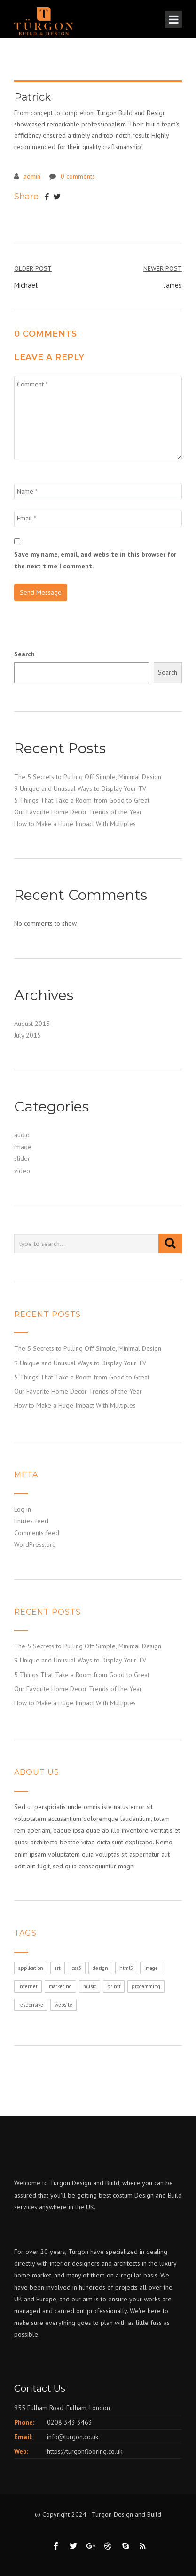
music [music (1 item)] (89, 1986)
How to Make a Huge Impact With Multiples (75, 823)
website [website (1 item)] (63, 2004)
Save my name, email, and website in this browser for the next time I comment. (95, 560)
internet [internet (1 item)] (28, 1986)
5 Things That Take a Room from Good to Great (81, 800)
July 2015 (27, 1035)
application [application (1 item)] (30, 1968)
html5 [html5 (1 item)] (126, 1968)
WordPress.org (35, 1544)
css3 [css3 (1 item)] (76, 1968)
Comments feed (36, 1532)
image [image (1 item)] (151, 1968)
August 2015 (32, 1023)
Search (24, 654)
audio (22, 1135)
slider (22, 1158)
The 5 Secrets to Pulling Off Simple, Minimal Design (87, 776)
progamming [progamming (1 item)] (146, 1986)
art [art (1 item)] (58, 1968)
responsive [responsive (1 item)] (30, 2004)
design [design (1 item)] (100, 1968)
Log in (22, 1509)
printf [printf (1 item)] (113, 1986)
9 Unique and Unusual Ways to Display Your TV (80, 788)
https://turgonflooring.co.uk (84, 2451)
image (22, 1146)
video (22, 1170)
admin (32, 176)
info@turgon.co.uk (72, 2437)
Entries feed (31, 1521)
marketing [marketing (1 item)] (60, 1986)
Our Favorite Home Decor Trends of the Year (78, 812)
